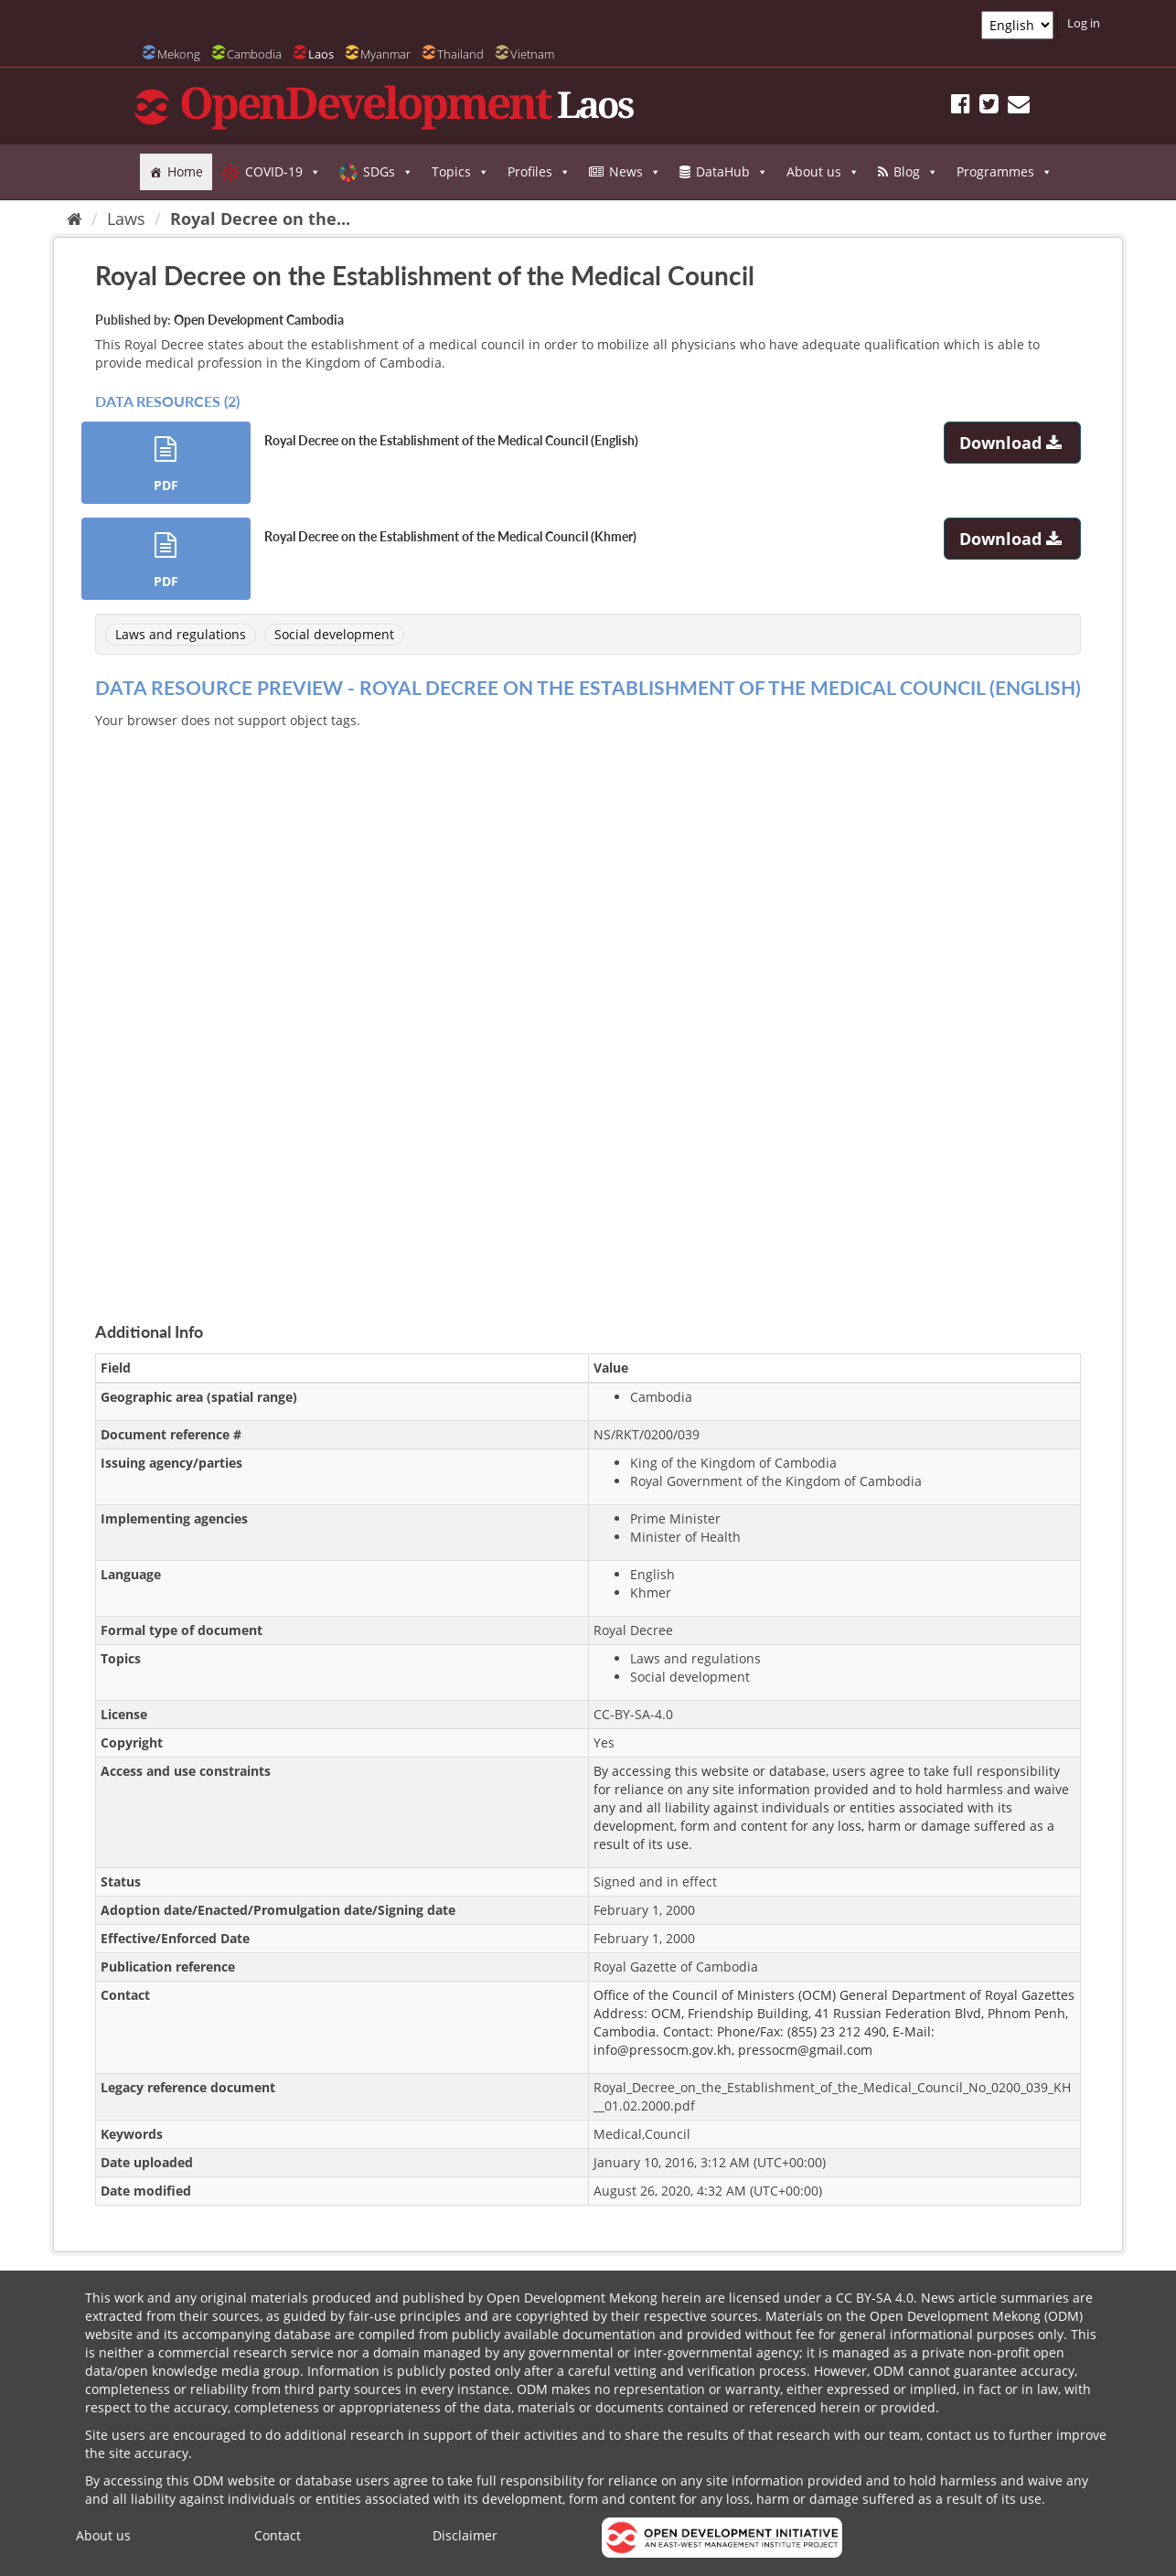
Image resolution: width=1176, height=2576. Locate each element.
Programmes (1005, 172)
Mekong (178, 54)
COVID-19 (283, 172)
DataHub (732, 172)
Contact (277, 2535)
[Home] (74, 219)
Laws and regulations (180, 634)
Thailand (460, 54)
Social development (334, 634)
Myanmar (385, 54)
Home (185, 171)
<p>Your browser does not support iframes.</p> (588, 1004)
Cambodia (254, 54)
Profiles (539, 172)
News (635, 172)
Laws (126, 219)
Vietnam (532, 54)
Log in (1083, 23)
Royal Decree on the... (260, 219)
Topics (460, 172)
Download (1012, 443)
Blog (915, 172)
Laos (321, 54)
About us (823, 172)
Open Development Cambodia (259, 319)
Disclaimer (465, 2535)
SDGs (388, 172)
